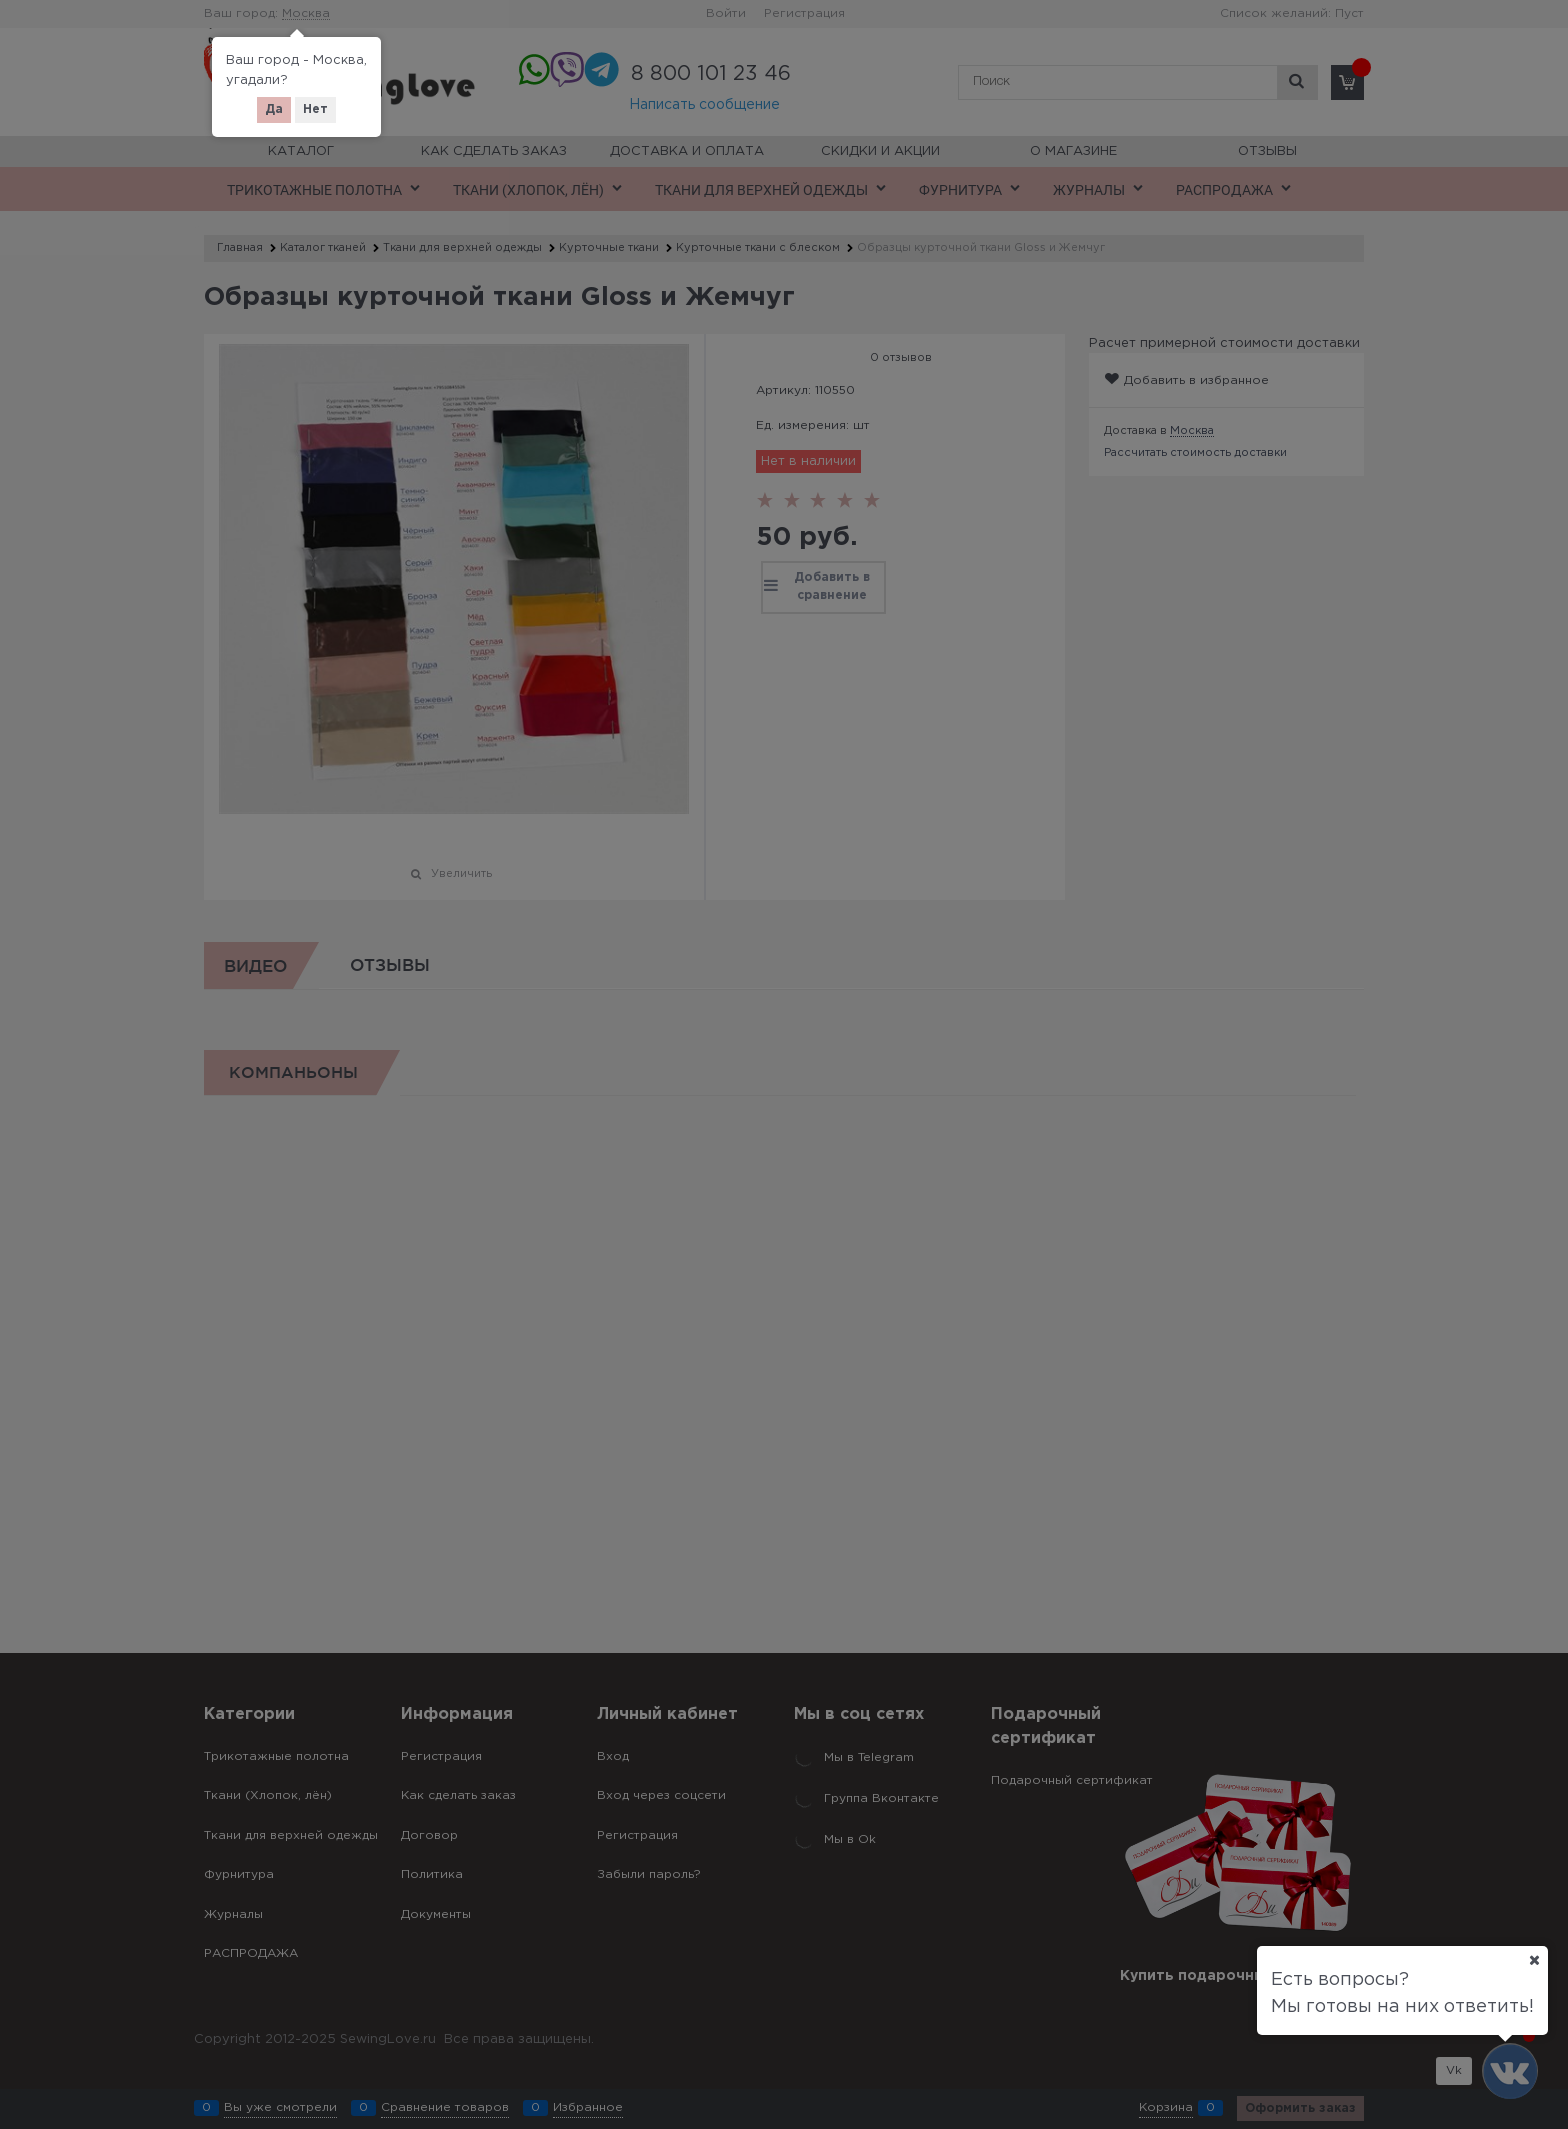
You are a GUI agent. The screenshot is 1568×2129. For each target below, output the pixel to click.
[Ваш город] (1534, 1960)
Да (274, 109)
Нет (315, 109)
